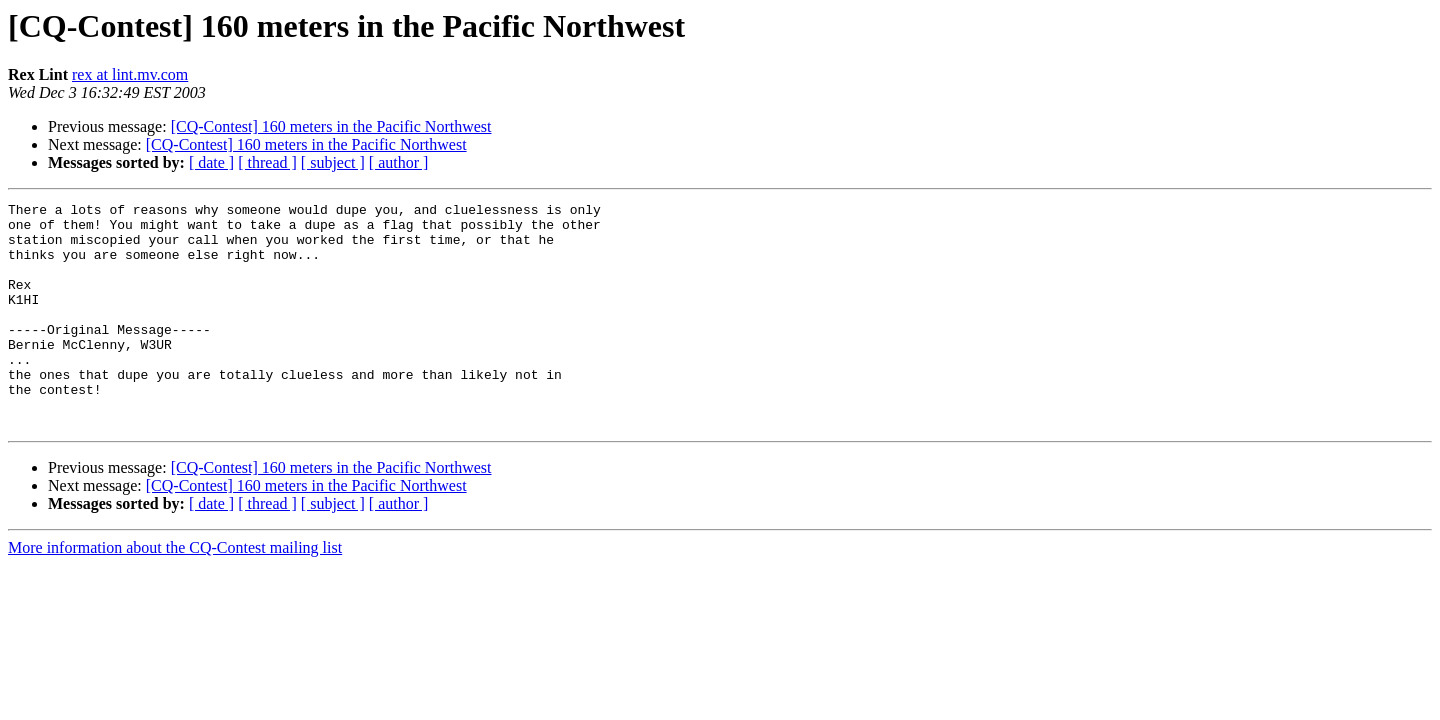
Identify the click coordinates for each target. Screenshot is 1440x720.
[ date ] (211, 162)
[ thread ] (267, 162)
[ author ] (399, 162)
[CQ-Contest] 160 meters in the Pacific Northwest (331, 126)
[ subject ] (333, 162)
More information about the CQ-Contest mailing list (175, 592)
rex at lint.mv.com (130, 74)
